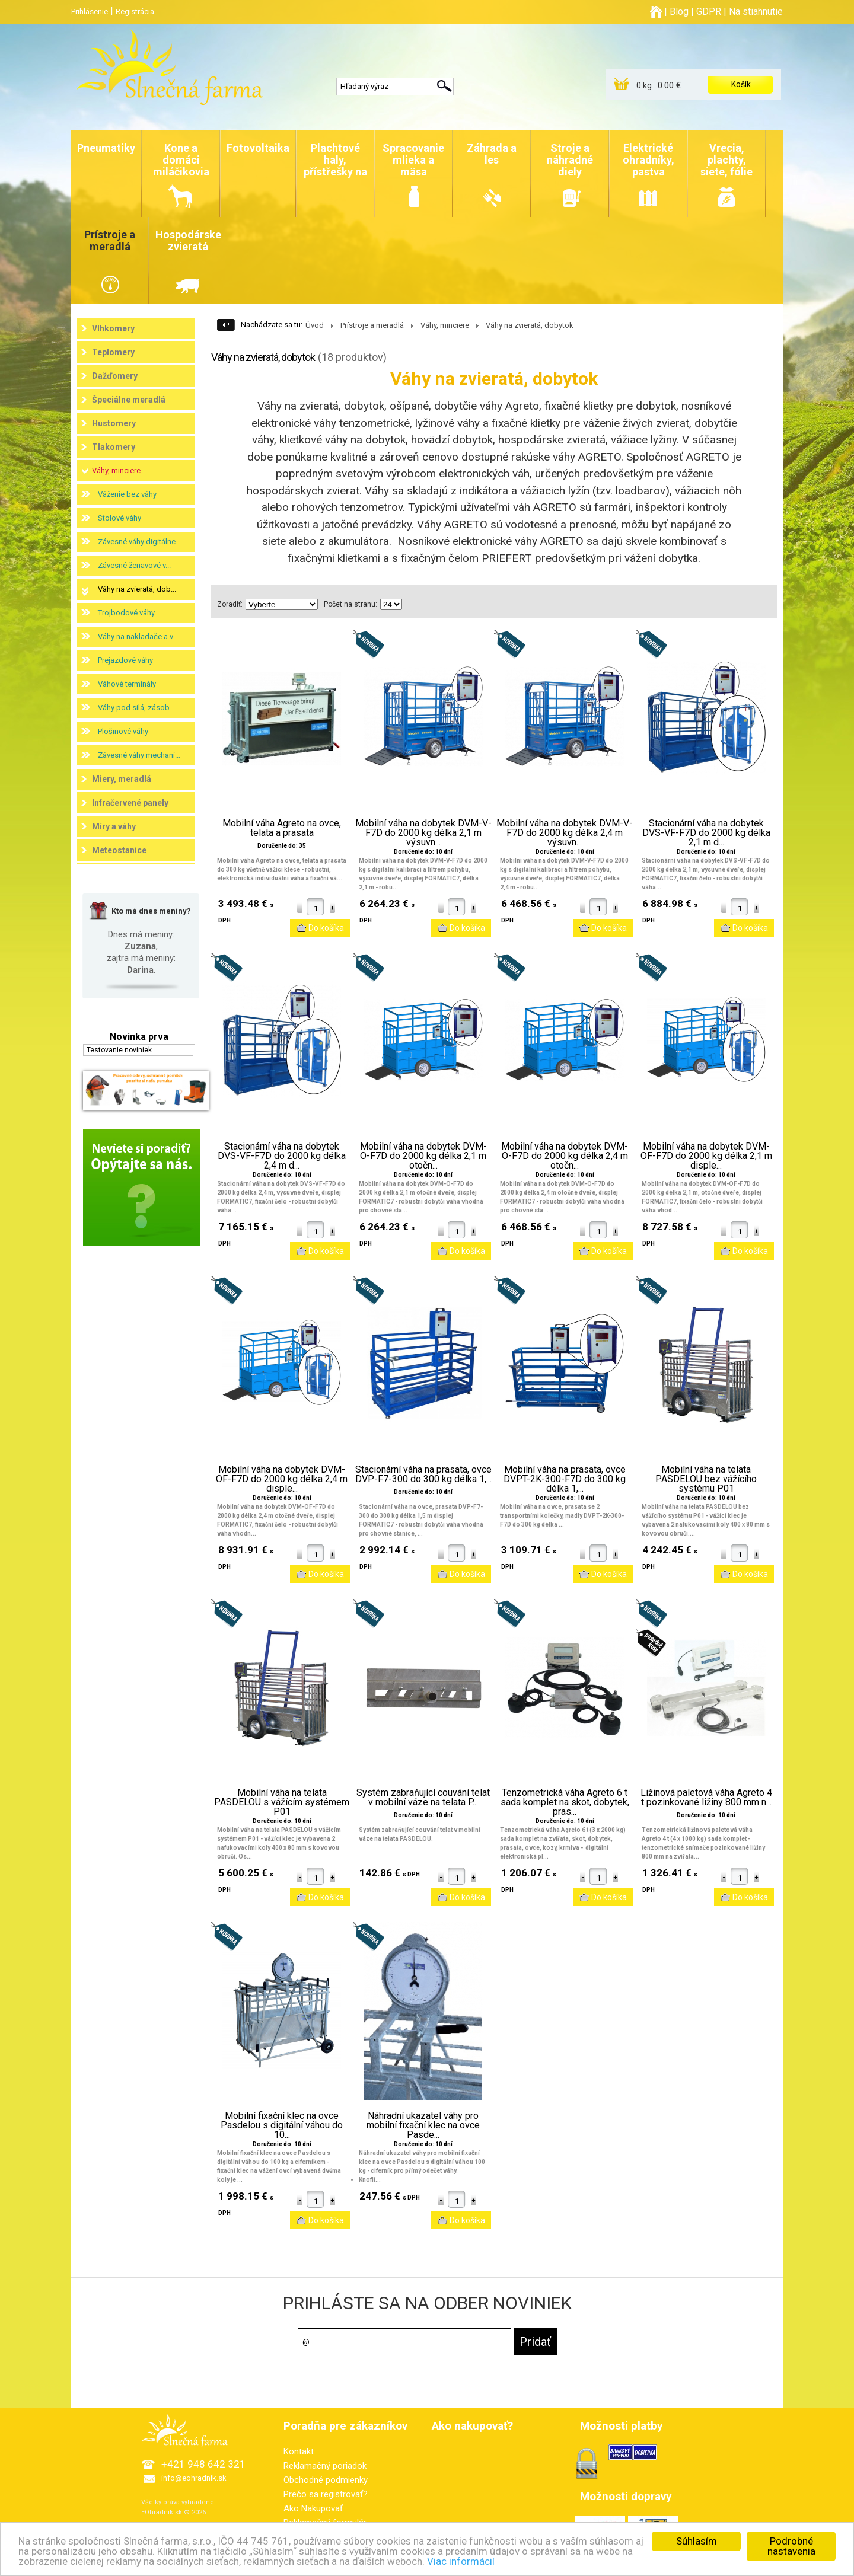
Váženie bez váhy (127, 494)
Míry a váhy (114, 826)
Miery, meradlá (121, 779)
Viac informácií (461, 2562)
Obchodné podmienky (325, 2480)
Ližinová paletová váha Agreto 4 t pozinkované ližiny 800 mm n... (706, 1797)
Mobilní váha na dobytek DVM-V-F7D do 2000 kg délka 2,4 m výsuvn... (564, 833)
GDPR (708, 11)
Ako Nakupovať (313, 2508)
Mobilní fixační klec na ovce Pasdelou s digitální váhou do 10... (282, 2125)
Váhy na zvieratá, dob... (137, 589)
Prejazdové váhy (125, 660)
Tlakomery (113, 447)
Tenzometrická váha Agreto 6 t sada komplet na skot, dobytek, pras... (565, 1802)
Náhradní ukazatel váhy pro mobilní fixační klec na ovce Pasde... (423, 2125)
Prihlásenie (89, 11)
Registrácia (135, 11)
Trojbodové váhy (126, 612)
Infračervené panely (130, 802)
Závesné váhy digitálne (137, 541)
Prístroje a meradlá (372, 325)
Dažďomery (115, 376)
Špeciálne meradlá (128, 399)
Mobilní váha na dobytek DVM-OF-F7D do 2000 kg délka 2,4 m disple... (282, 1479)
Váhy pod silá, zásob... (136, 707)
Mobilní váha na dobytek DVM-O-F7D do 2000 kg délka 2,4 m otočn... (564, 1156)
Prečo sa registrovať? (325, 2494)
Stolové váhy (119, 517)
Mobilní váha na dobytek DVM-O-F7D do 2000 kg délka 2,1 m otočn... (423, 1156)
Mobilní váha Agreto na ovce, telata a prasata (281, 828)
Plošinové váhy (123, 731)
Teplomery (113, 352)
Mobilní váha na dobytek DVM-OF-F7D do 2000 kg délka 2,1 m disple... (706, 1156)
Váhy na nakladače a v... (138, 636)
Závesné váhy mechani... (139, 755)
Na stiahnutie (756, 11)
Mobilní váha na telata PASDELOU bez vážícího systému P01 (706, 1479)
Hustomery (114, 423)
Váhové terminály (127, 683)
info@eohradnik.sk (194, 2477)
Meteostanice (119, 850)
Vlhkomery (113, 328)
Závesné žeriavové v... (134, 565)
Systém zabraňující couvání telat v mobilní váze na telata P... (423, 1797)
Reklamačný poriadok (325, 2465)
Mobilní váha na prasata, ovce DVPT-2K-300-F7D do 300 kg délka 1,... (565, 1479)
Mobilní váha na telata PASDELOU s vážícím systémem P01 (281, 1802)
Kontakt (298, 2451)
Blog (679, 11)
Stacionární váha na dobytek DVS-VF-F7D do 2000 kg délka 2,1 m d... (706, 833)
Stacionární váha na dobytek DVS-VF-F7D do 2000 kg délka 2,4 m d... (282, 1156)
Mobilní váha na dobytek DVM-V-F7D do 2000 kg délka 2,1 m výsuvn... (423, 833)
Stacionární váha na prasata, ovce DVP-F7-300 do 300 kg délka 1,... (423, 1474)
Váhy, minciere (116, 470)
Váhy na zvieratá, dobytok (529, 325)
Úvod (314, 325)
